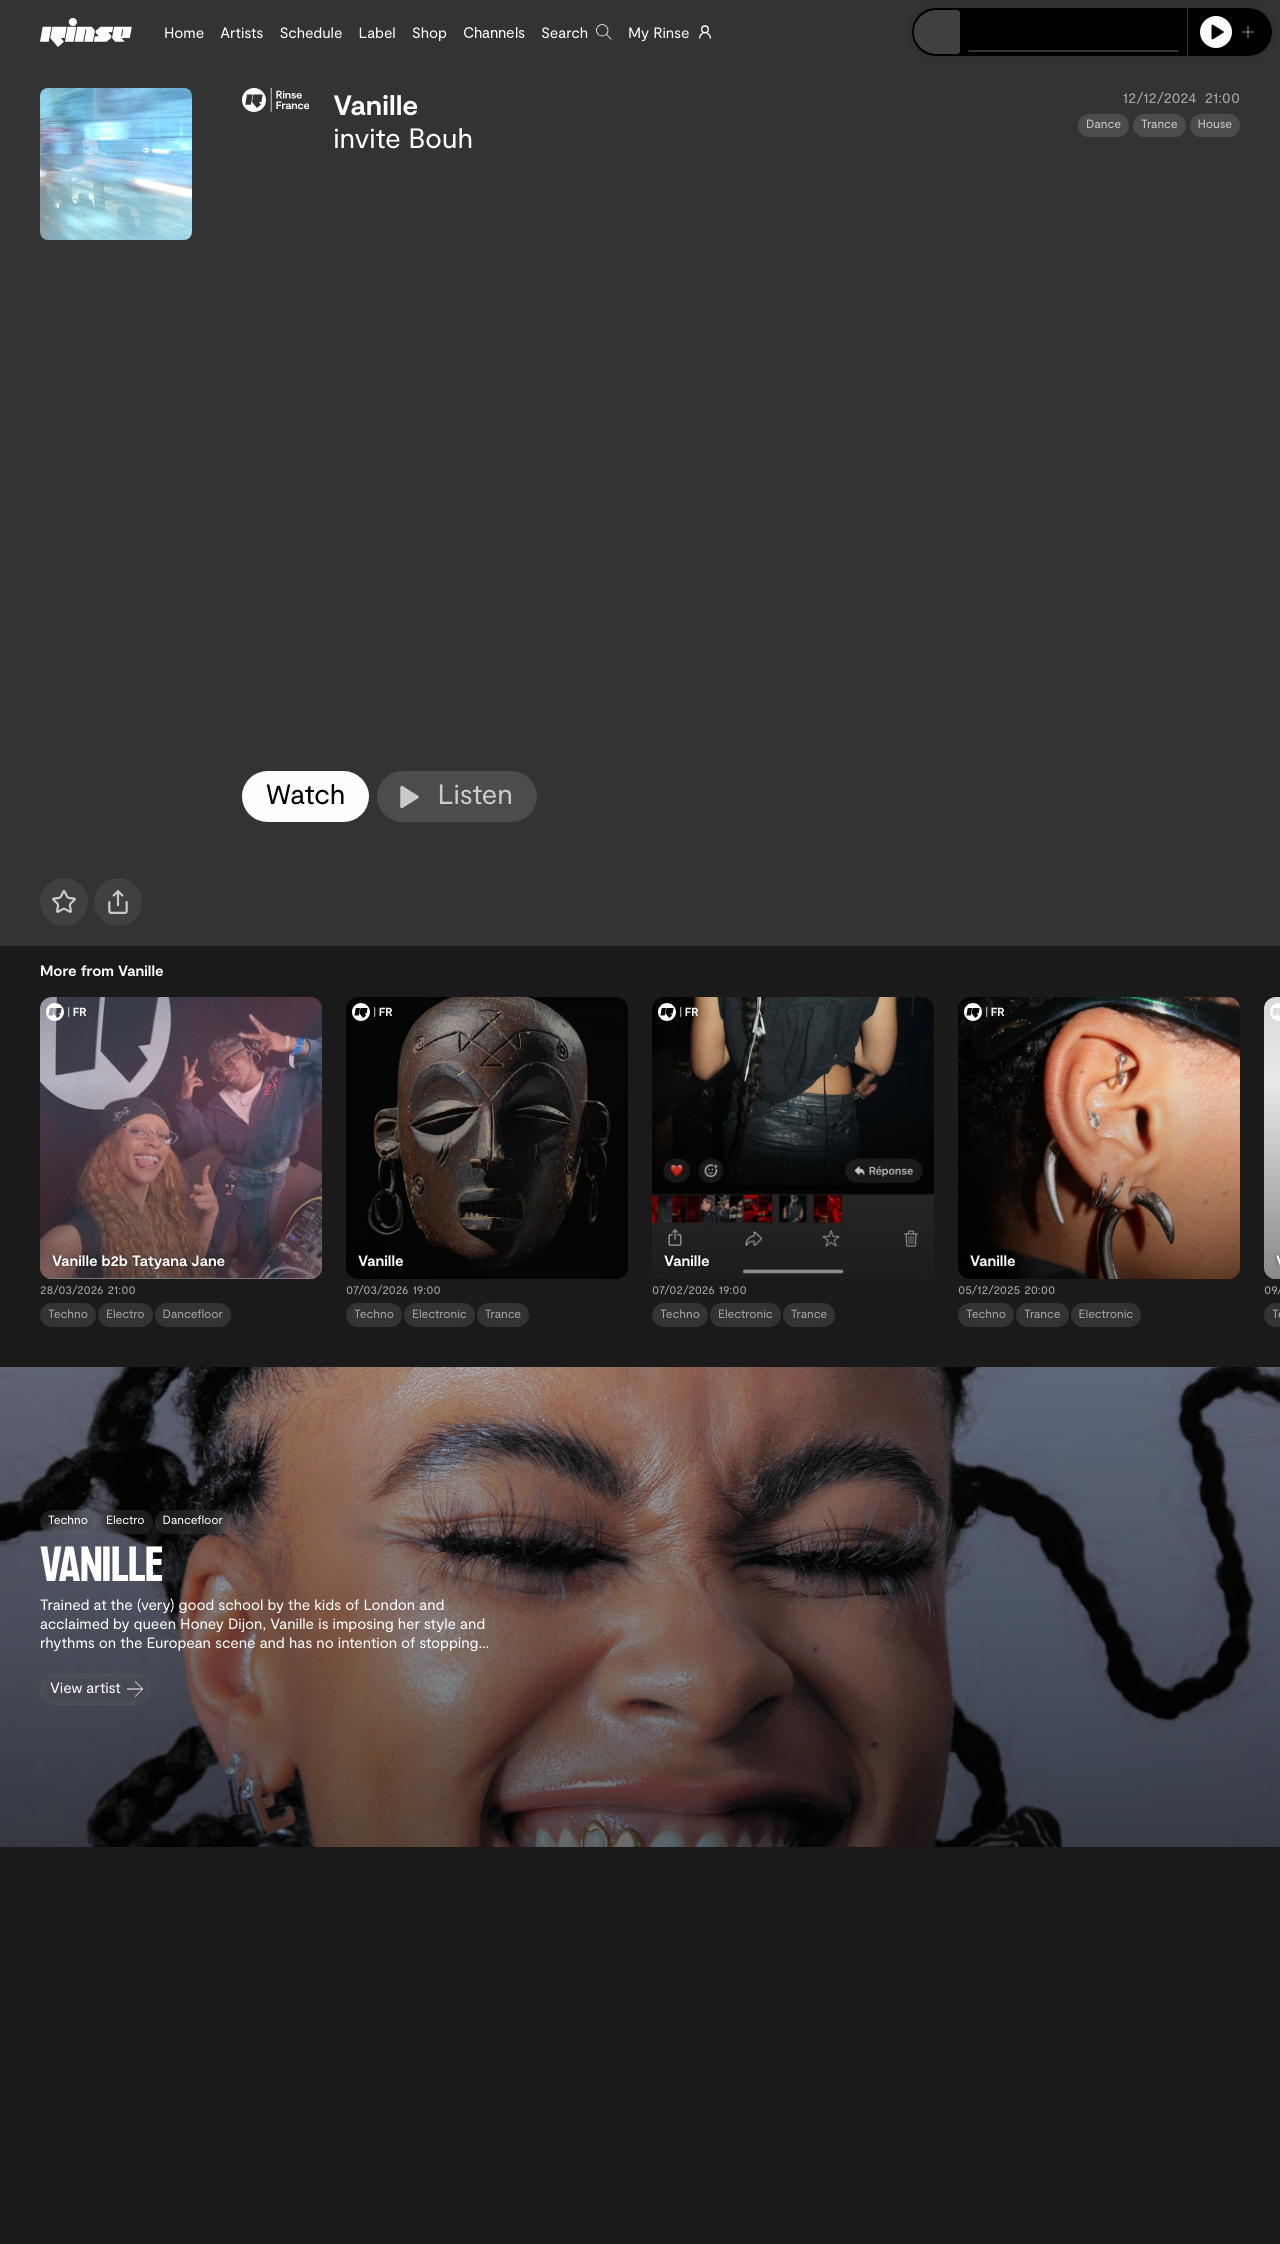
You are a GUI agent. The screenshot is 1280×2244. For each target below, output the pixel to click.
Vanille (375, 104)
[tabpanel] (741, 458)
